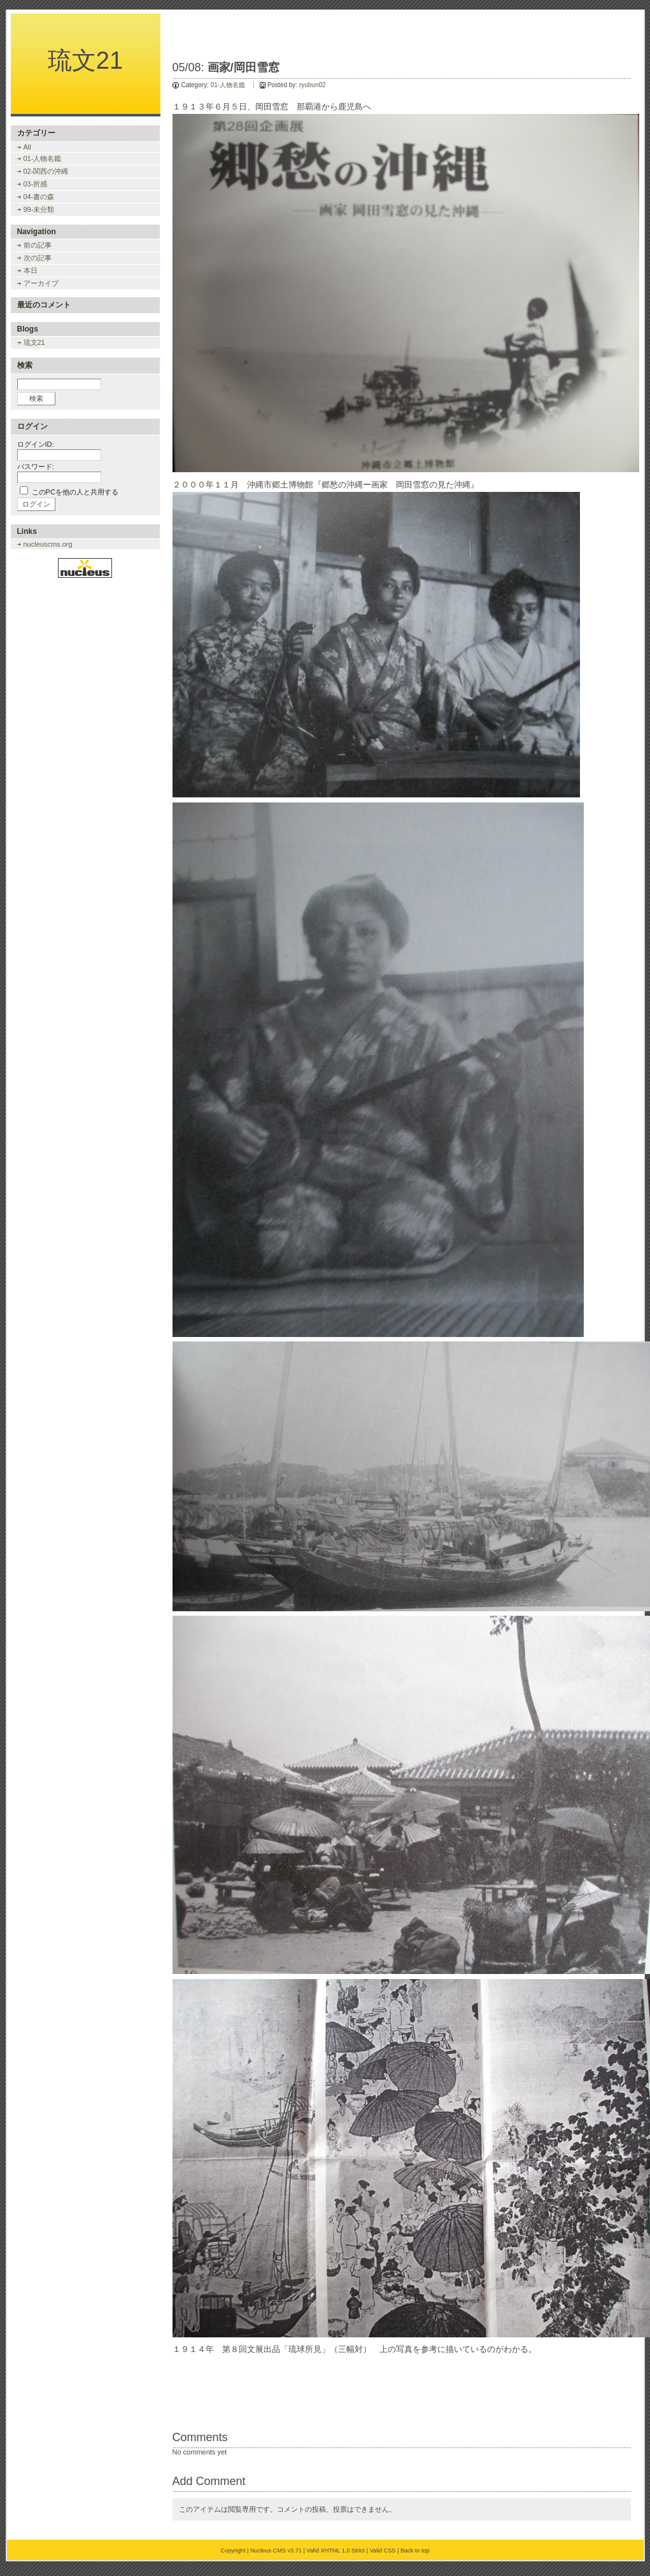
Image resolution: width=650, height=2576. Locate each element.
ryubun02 (312, 84)
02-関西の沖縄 (46, 171)
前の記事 (38, 245)
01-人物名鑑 (228, 84)
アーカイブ (41, 283)
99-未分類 (39, 209)
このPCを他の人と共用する (75, 492)
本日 (31, 270)
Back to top (415, 2550)
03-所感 (36, 184)
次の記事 (38, 258)
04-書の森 (39, 196)
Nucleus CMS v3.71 (276, 2550)
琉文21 (85, 60)
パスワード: (35, 466)
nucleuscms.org (48, 544)
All (27, 147)
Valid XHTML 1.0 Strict (335, 2550)
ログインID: (35, 444)
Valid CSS (382, 2550)
